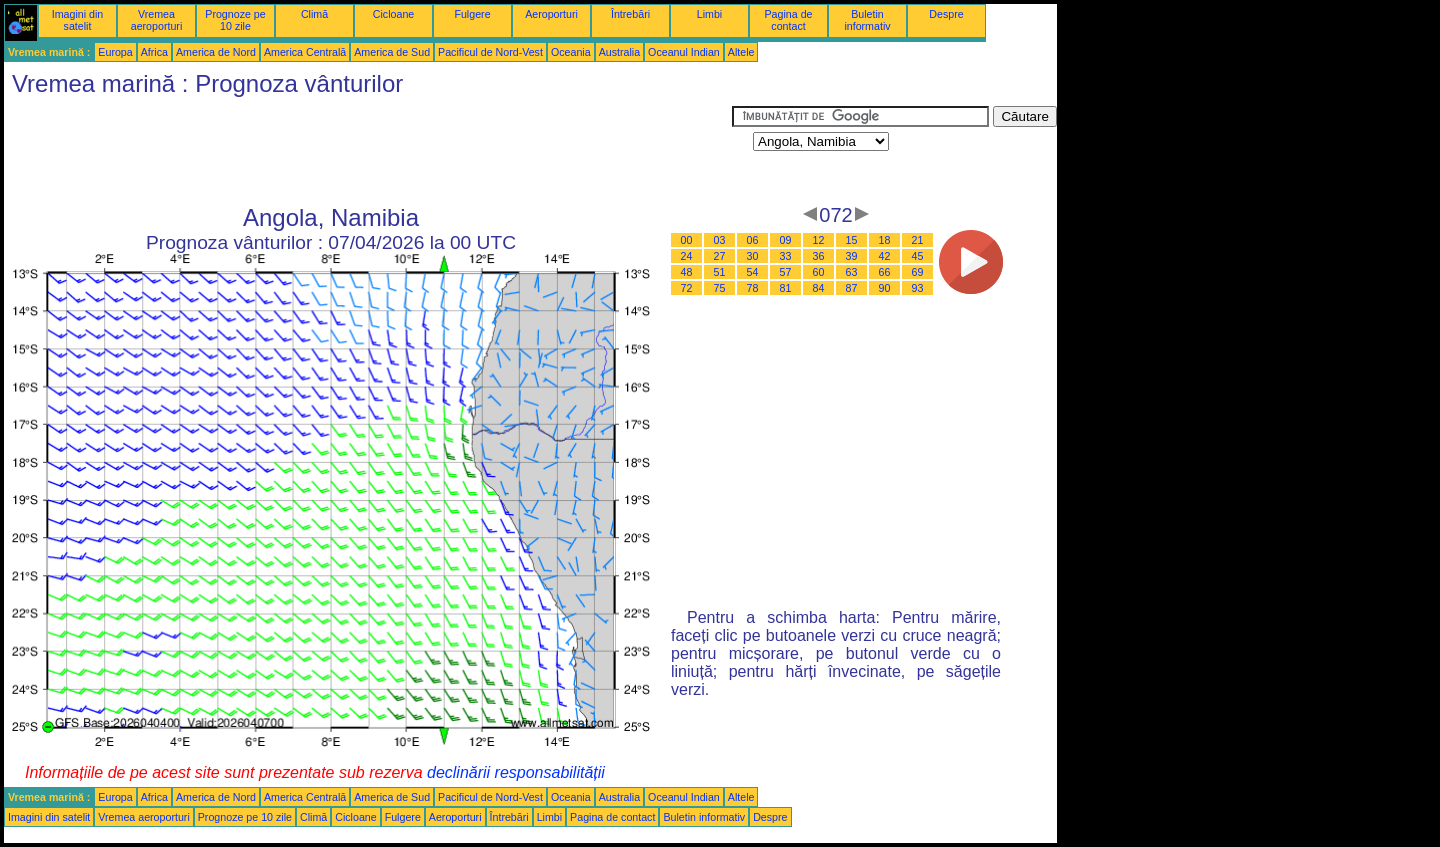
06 (753, 240)
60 (819, 272)
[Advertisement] (368, 151)
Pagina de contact (789, 20)
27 (720, 256)
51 (720, 272)
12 (819, 240)
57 (786, 272)
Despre (946, 14)
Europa (115, 52)
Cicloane (393, 14)
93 (918, 288)
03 (720, 240)
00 (687, 240)
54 (753, 272)
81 (786, 288)
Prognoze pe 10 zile (235, 20)
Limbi (709, 14)
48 (687, 272)
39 (852, 256)
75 (720, 288)
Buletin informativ (867, 20)
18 (885, 240)
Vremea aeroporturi (157, 20)
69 (918, 272)
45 (918, 256)
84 (819, 288)
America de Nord (216, 52)
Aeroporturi (551, 14)
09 (786, 240)
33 (786, 256)
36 (819, 256)
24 (687, 256)
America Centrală (305, 52)
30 (753, 256)
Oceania (571, 52)
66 (885, 272)
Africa (154, 52)
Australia (619, 52)
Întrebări (630, 14)
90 (885, 288)
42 (885, 256)
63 (852, 272)
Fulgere (472, 14)
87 (852, 288)
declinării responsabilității (516, 772)
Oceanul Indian (684, 52)
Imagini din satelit (78, 20)
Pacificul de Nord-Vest (490, 52)
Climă (314, 14)
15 (852, 240)
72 (687, 288)
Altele (741, 52)
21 (918, 240)
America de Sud (392, 52)
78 (753, 288)
